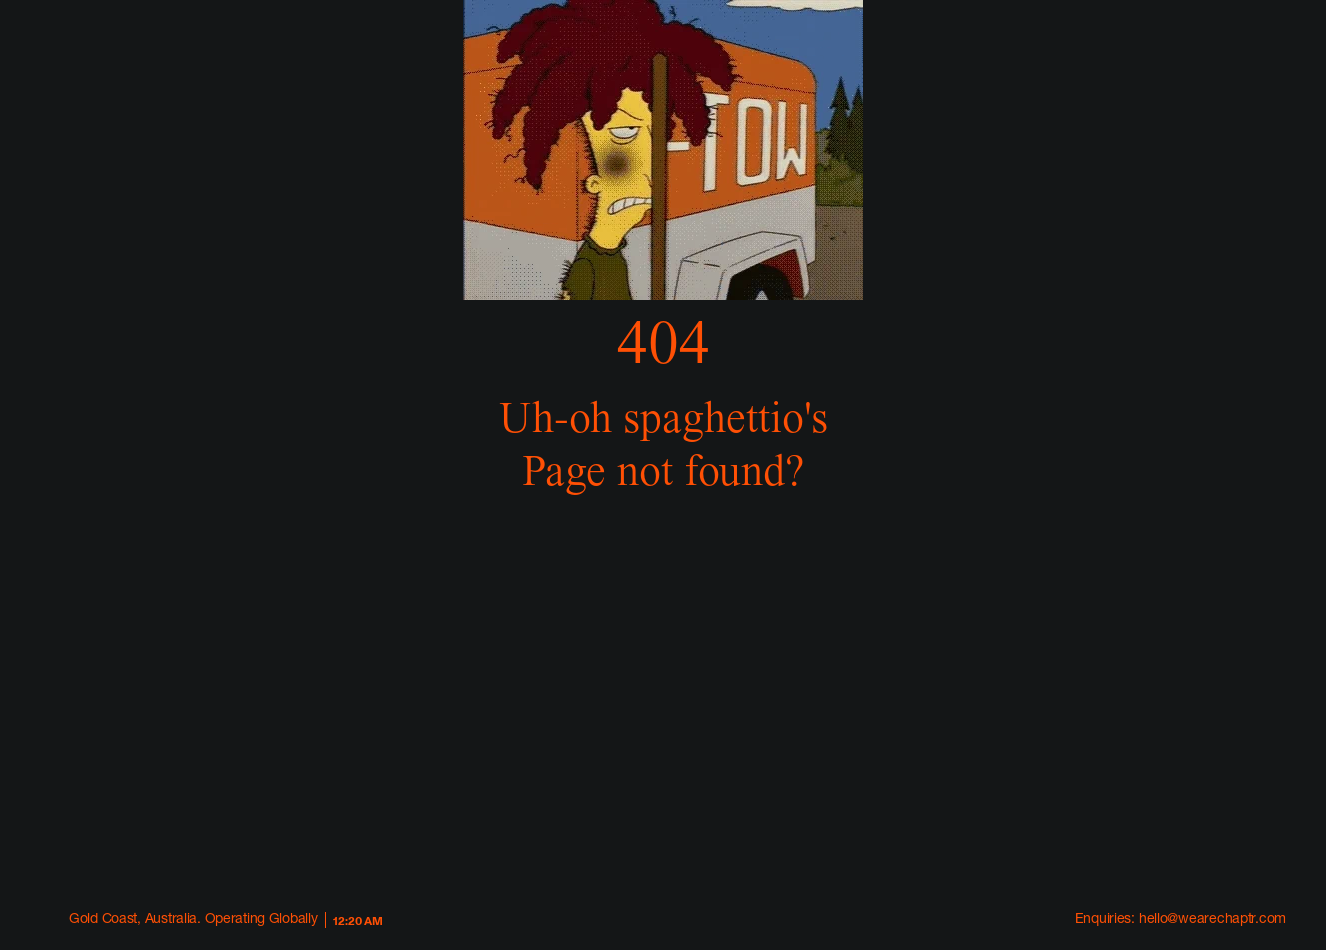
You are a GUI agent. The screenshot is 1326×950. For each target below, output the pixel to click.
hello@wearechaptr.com (1212, 920)
